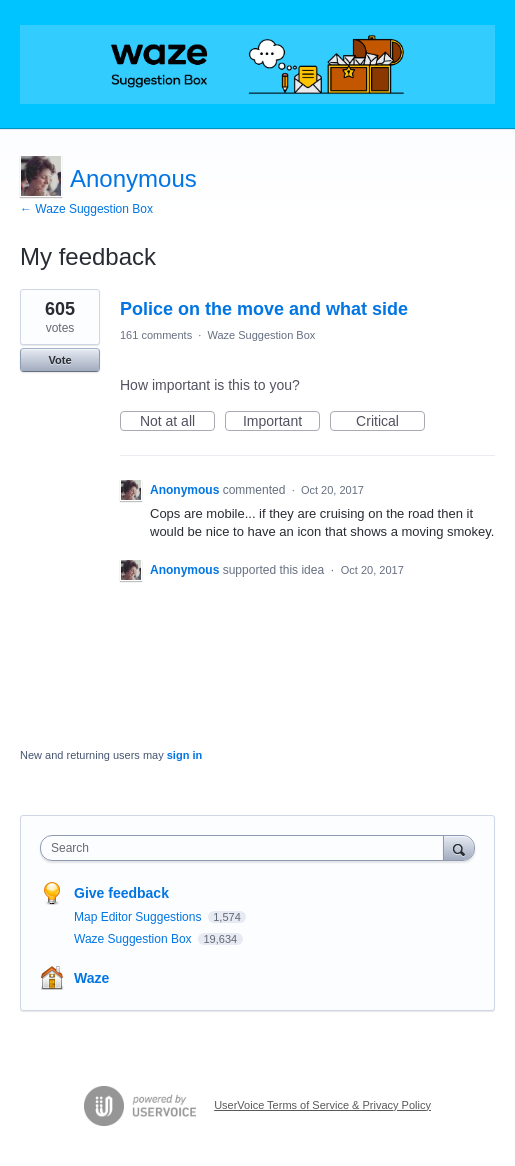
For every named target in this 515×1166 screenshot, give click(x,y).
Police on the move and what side (264, 309)
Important (281, 422)
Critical (390, 422)
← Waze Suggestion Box (86, 209)
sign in (184, 755)
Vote (59, 360)
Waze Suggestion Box (261, 335)
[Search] (459, 847)
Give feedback (121, 893)
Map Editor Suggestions (139, 917)
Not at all (177, 422)
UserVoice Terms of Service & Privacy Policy (322, 1105)
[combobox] (246, 848)
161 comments (156, 335)
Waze (91, 978)
